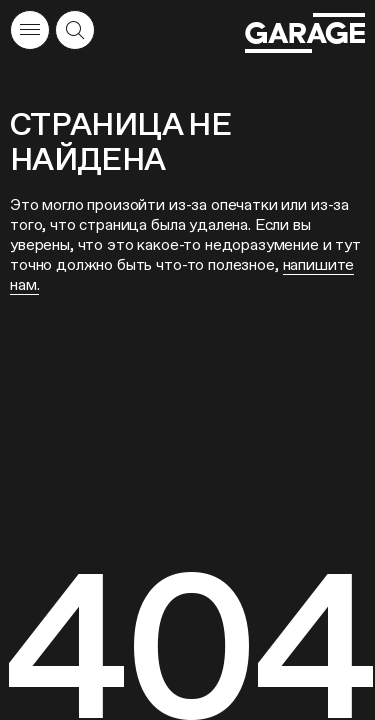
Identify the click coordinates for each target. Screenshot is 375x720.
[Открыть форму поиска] (75, 30)
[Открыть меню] (30, 30)
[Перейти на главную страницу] (305, 33)
